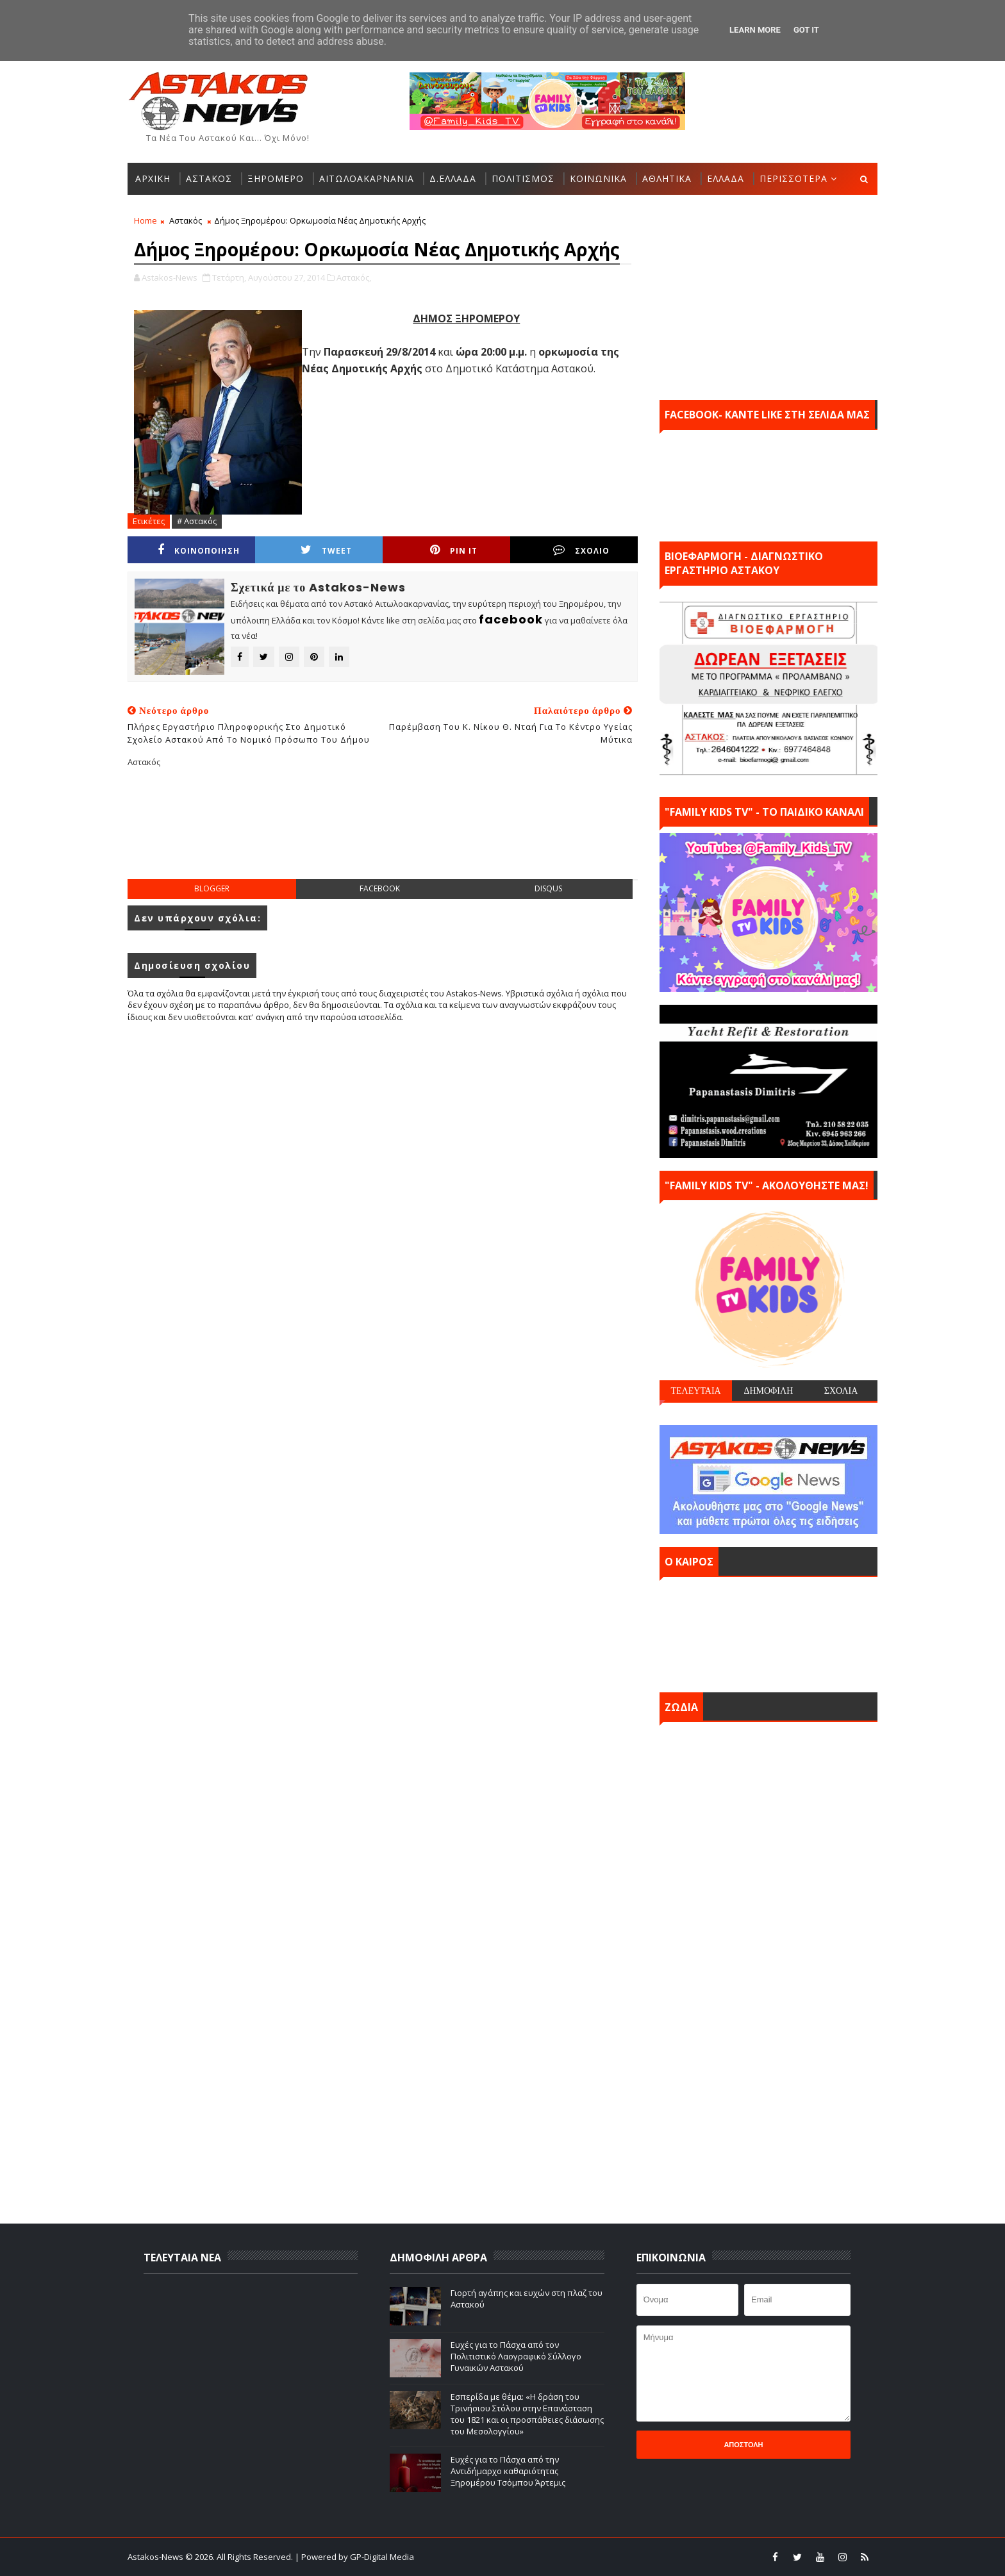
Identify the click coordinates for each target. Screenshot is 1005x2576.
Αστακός (185, 220)
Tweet (326, 550)
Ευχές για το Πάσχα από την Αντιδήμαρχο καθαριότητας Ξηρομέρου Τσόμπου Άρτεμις (508, 2471)
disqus (548, 888)
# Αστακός (197, 521)
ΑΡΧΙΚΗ (152, 178)
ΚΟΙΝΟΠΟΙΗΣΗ (199, 550)
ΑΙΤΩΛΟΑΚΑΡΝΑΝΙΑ (366, 178)
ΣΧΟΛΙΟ (581, 550)
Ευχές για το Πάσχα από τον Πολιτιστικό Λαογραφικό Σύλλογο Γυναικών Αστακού (516, 2356)
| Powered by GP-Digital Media (354, 2557)
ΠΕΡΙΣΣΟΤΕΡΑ (793, 178)
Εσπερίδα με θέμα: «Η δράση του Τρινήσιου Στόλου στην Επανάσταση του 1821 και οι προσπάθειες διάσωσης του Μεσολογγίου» (527, 2414)
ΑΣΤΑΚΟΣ (209, 178)
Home (145, 220)
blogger (211, 888)
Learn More (755, 30)
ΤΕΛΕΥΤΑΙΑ (695, 1390)
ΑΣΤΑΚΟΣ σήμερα (768, 1631)
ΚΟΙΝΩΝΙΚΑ (598, 178)
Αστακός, (353, 277)
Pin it (454, 550)
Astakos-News (156, 2557)
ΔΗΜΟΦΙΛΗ (768, 1390)
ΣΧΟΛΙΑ (841, 1390)
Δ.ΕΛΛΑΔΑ (452, 178)
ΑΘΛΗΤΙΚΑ (667, 178)
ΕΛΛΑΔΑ (725, 178)
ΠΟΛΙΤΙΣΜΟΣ (523, 178)
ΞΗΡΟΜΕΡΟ (275, 178)
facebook (380, 888)
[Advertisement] (382, 834)
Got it (806, 30)
